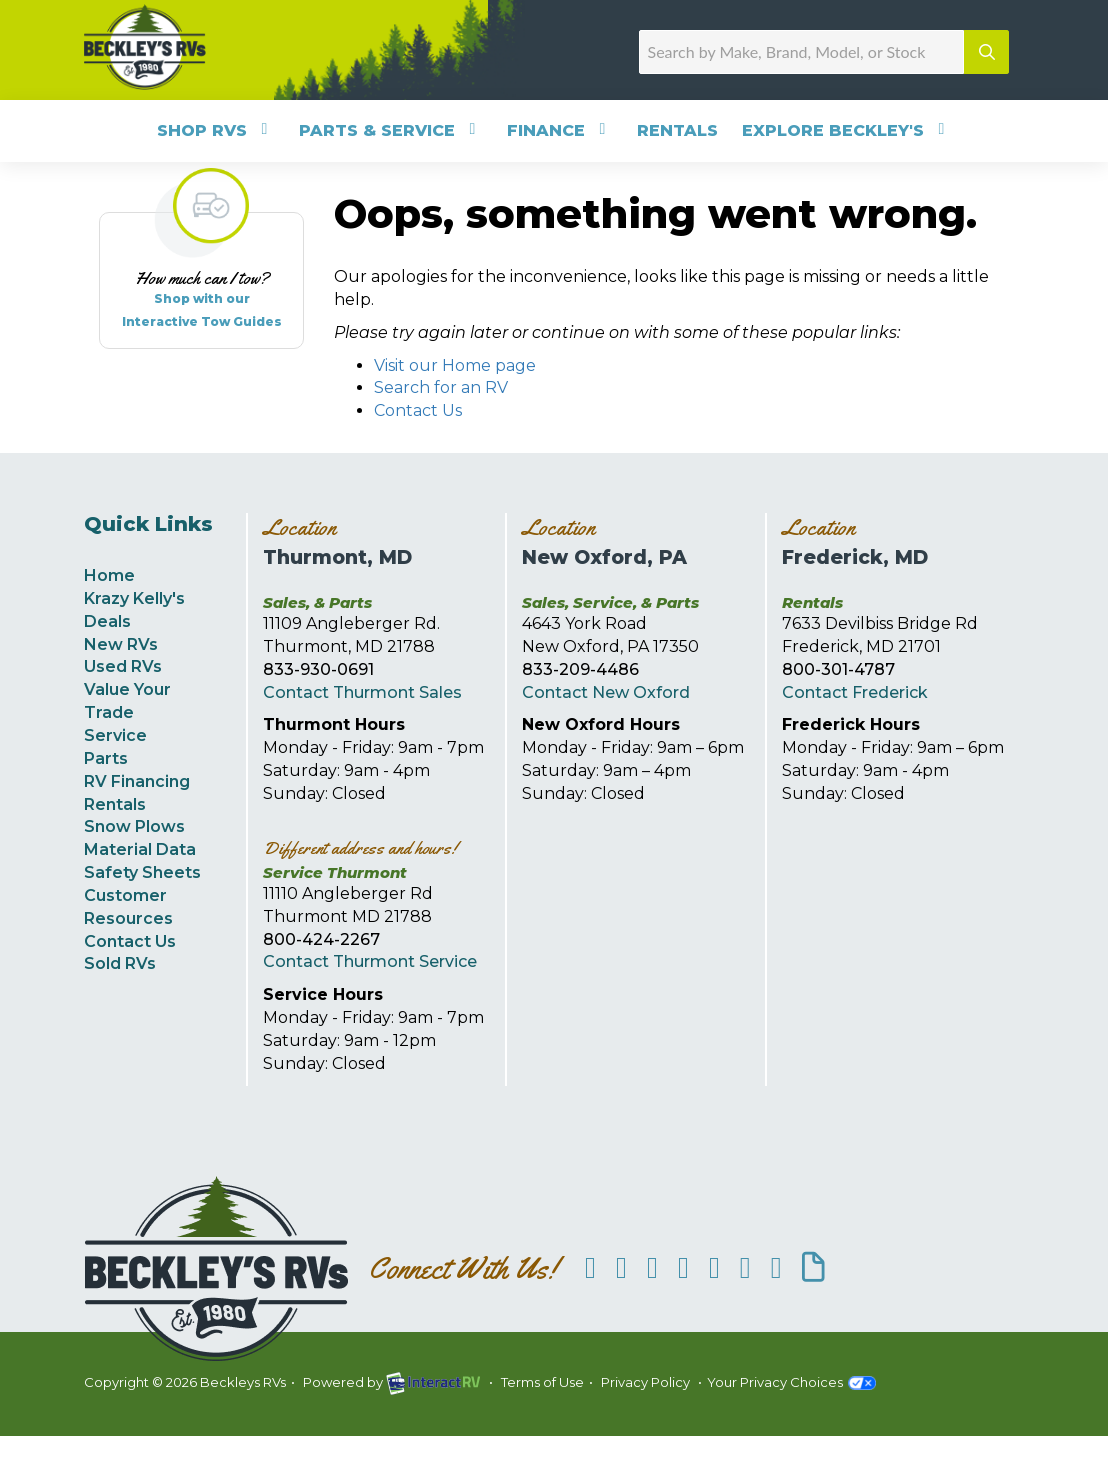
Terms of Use (542, 1382)
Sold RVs (120, 963)
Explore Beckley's (847, 130)
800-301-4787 (838, 669)
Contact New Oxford (606, 692)
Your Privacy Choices (791, 1382)
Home (109, 575)
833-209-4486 (580, 669)
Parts (106, 758)
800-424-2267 (321, 939)
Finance (560, 130)
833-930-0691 (318, 669)
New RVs (121, 644)
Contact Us (418, 410)
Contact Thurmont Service (370, 961)
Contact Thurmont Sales (362, 692)
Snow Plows (134, 826)
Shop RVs (216, 130)
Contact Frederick (855, 692)
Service (115, 735)
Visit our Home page (455, 365)
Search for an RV (441, 387)
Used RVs (123, 666)
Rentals (677, 130)
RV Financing (137, 781)
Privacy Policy (645, 1382)
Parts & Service (391, 130)
